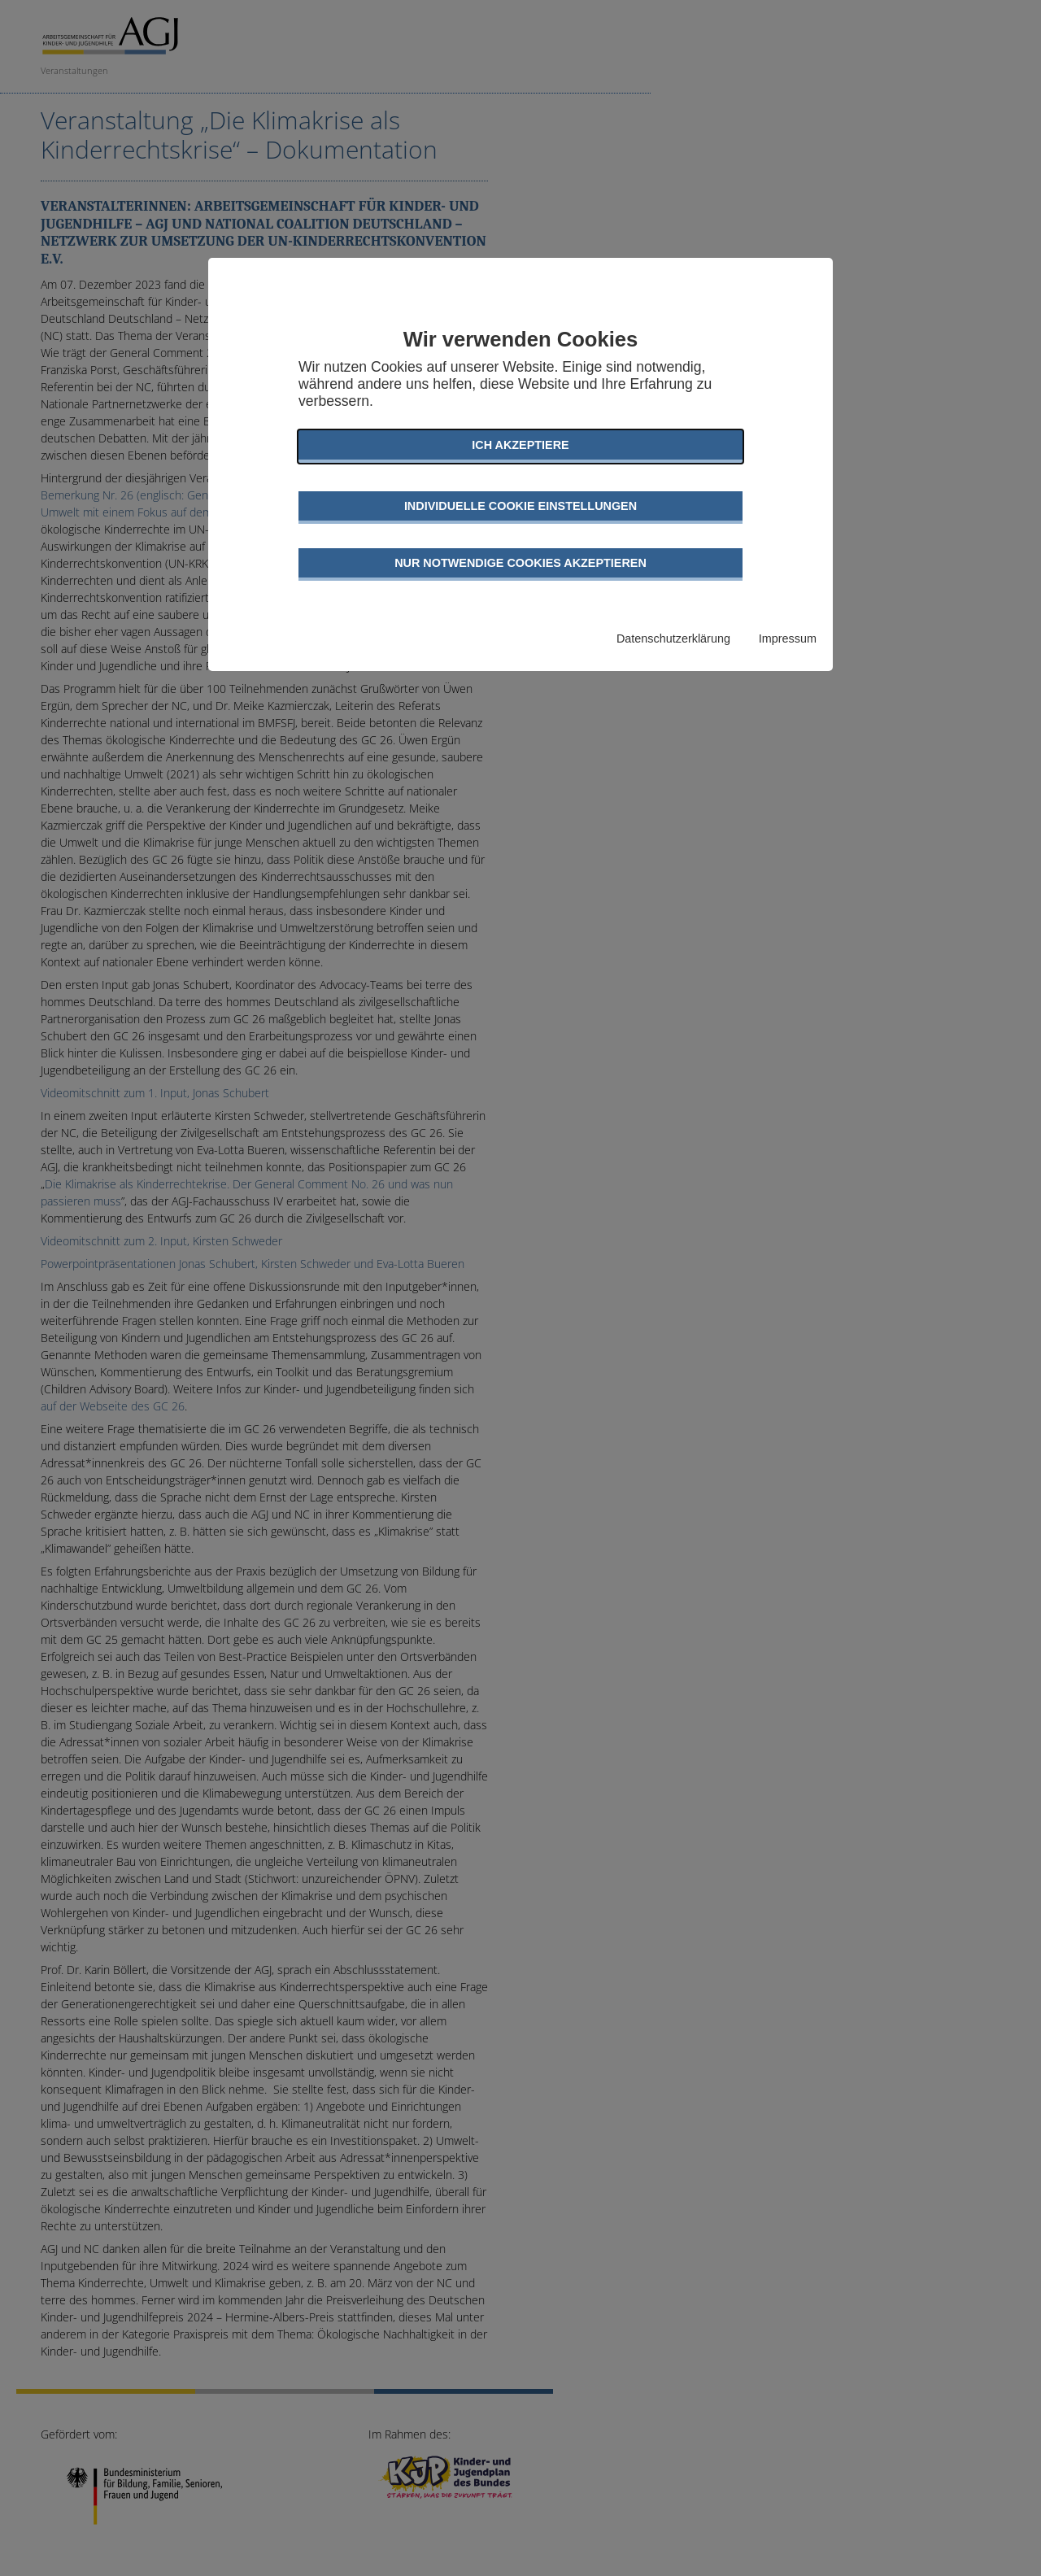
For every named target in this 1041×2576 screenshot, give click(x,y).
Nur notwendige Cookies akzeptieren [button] (520, 562)
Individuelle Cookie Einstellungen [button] (520, 505)
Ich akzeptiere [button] (520, 444)
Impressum (788, 638)
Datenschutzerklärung (673, 638)
